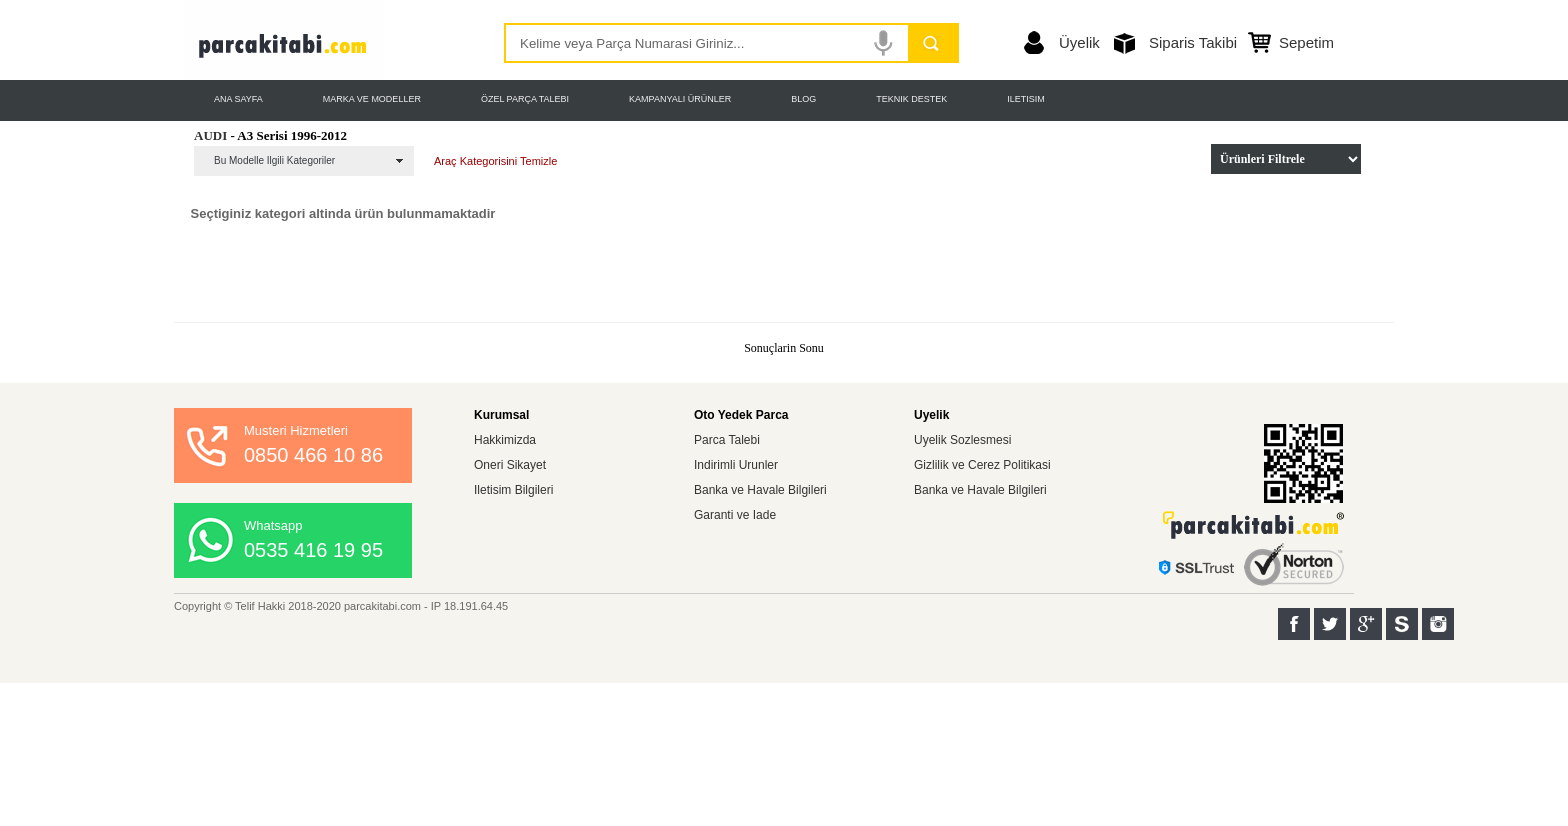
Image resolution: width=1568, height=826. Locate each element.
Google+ (1366, 624)
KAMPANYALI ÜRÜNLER (680, 99)
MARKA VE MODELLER (372, 99)
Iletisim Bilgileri (513, 490)
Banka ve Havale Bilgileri (760, 490)
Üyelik (1079, 42)
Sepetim (1306, 42)
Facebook (1294, 624)
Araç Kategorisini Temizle (495, 161)
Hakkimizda (505, 440)
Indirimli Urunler (736, 465)
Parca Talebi (727, 440)
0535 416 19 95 (313, 550)
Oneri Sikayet (510, 465)
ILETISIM (1026, 99)
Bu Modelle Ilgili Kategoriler (274, 160)
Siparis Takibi (1193, 42)
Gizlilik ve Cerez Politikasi (982, 465)
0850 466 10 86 (313, 455)
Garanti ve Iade (735, 515)
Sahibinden (1402, 624)
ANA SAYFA (238, 99)
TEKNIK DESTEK (911, 99)
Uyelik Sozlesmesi (962, 440)
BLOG (803, 99)
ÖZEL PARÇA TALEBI (525, 99)
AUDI (210, 135)
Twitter (1330, 624)
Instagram (1438, 624)
